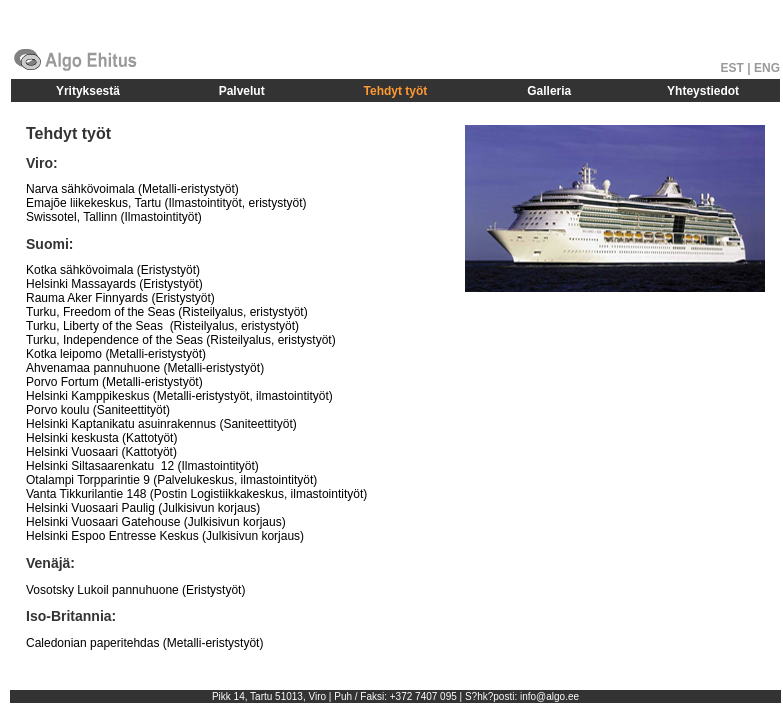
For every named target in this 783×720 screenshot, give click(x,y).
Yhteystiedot (703, 91)
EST (732, 68)
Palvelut (242, 91)
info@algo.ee (549, 696)
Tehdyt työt (396, 91)
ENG (767, 68)
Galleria (549, 91)
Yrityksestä (88, 91)
